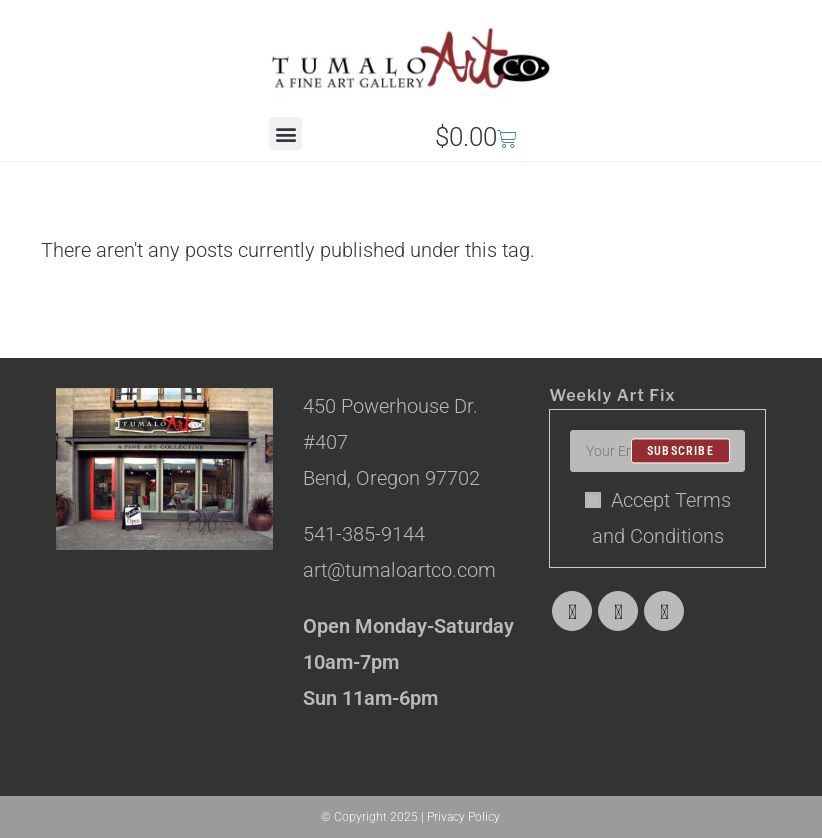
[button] (285, 133)
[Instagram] (664, 611)
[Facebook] (618, 611)
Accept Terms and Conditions (658, 518)
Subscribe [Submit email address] (680, 451)
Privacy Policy (463, 817)
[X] (572, 611)
